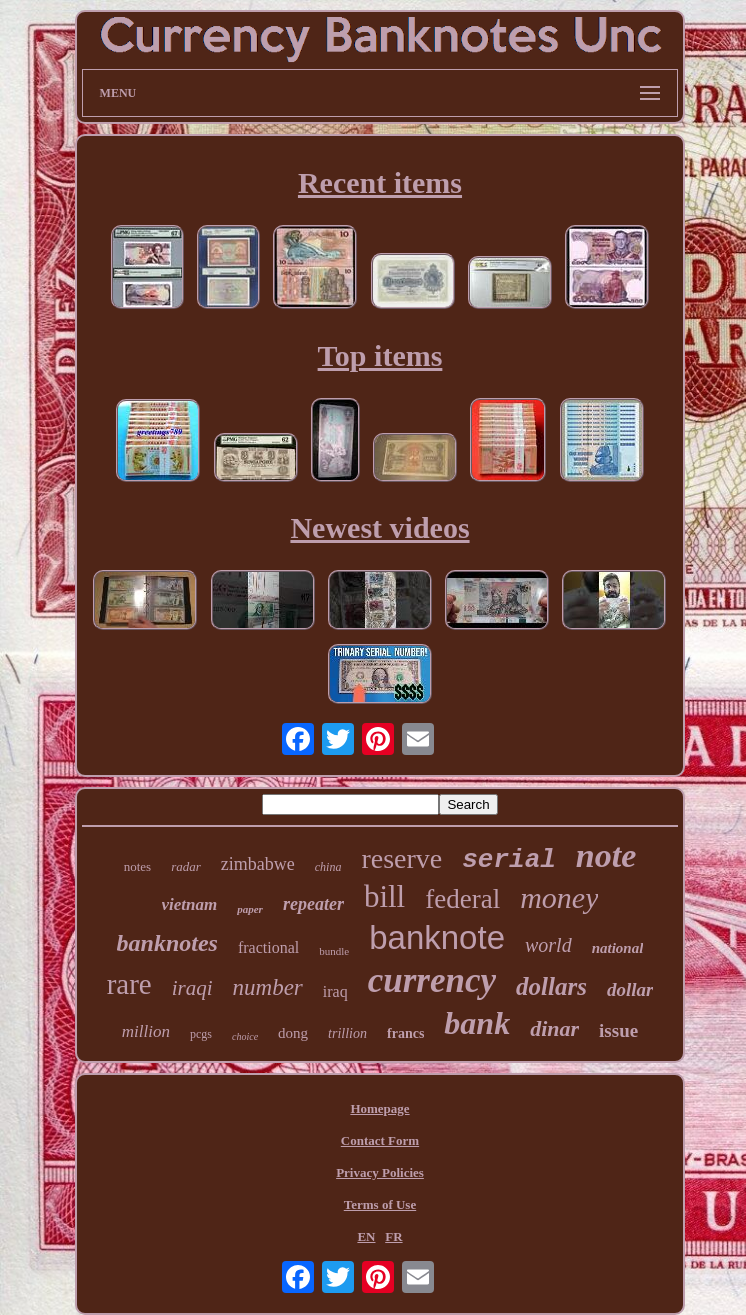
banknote (437, 937)
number (268, 987)
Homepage (379, 1108)
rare (129, 984)
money (559, 897)
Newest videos (379, 527)
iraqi (192, 988)
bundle (334, 951)
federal (462, 899)
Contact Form (380, 1140)
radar (186, 866)
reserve (401, 858)
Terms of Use (380, 1204)
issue (618, 1030)
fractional (268, 947)
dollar (630, 989)
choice (245, 1036)
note (606, 855)
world (548, 945)
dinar (554, 1028)
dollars (551, 986)
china (328, 867)
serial (509, 860)
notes (137, 866)
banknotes (167, 943)
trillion (347, 1033)
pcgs (201, 1034)
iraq (335, 991)
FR (393, 1236)
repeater (313, 904)
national (618, 948)
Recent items (380, 182)
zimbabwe (258, 864)
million (146, 1031)
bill (384, 896)
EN (366, 1236)
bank (477, 1023)
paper (250, 909)
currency (432, 980)
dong (293, 1033)
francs (405, 1033)
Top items (380, 355)
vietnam (190, 904)
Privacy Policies (380, 1172)
